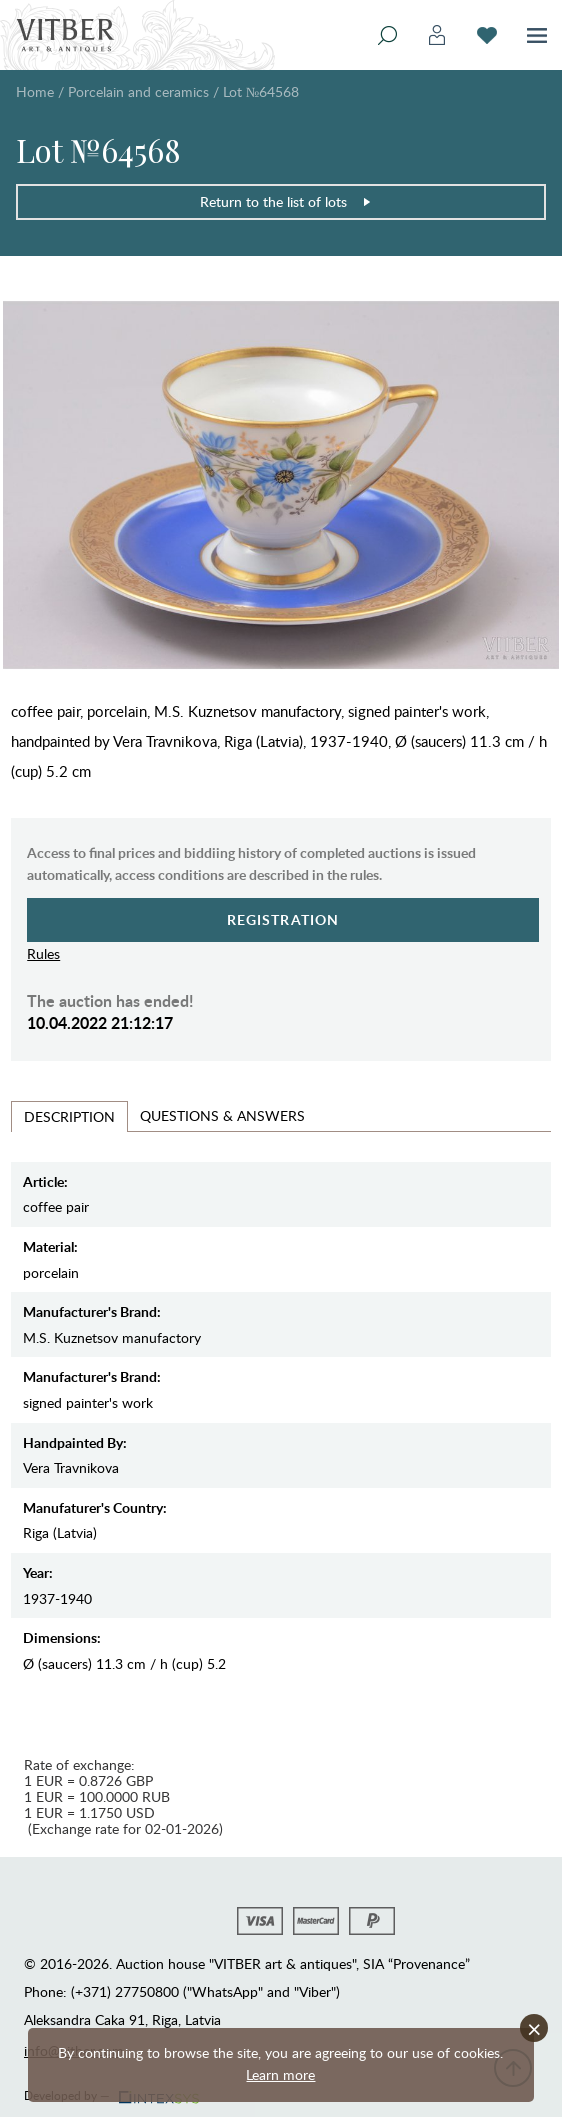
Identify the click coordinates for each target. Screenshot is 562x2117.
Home (35, 91)
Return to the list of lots (286, 201)
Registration (283, 919)
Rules (43, 953)
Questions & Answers (222, 1115)
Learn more (280, 2074)
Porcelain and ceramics (138, 91)
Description (69, 1116)
